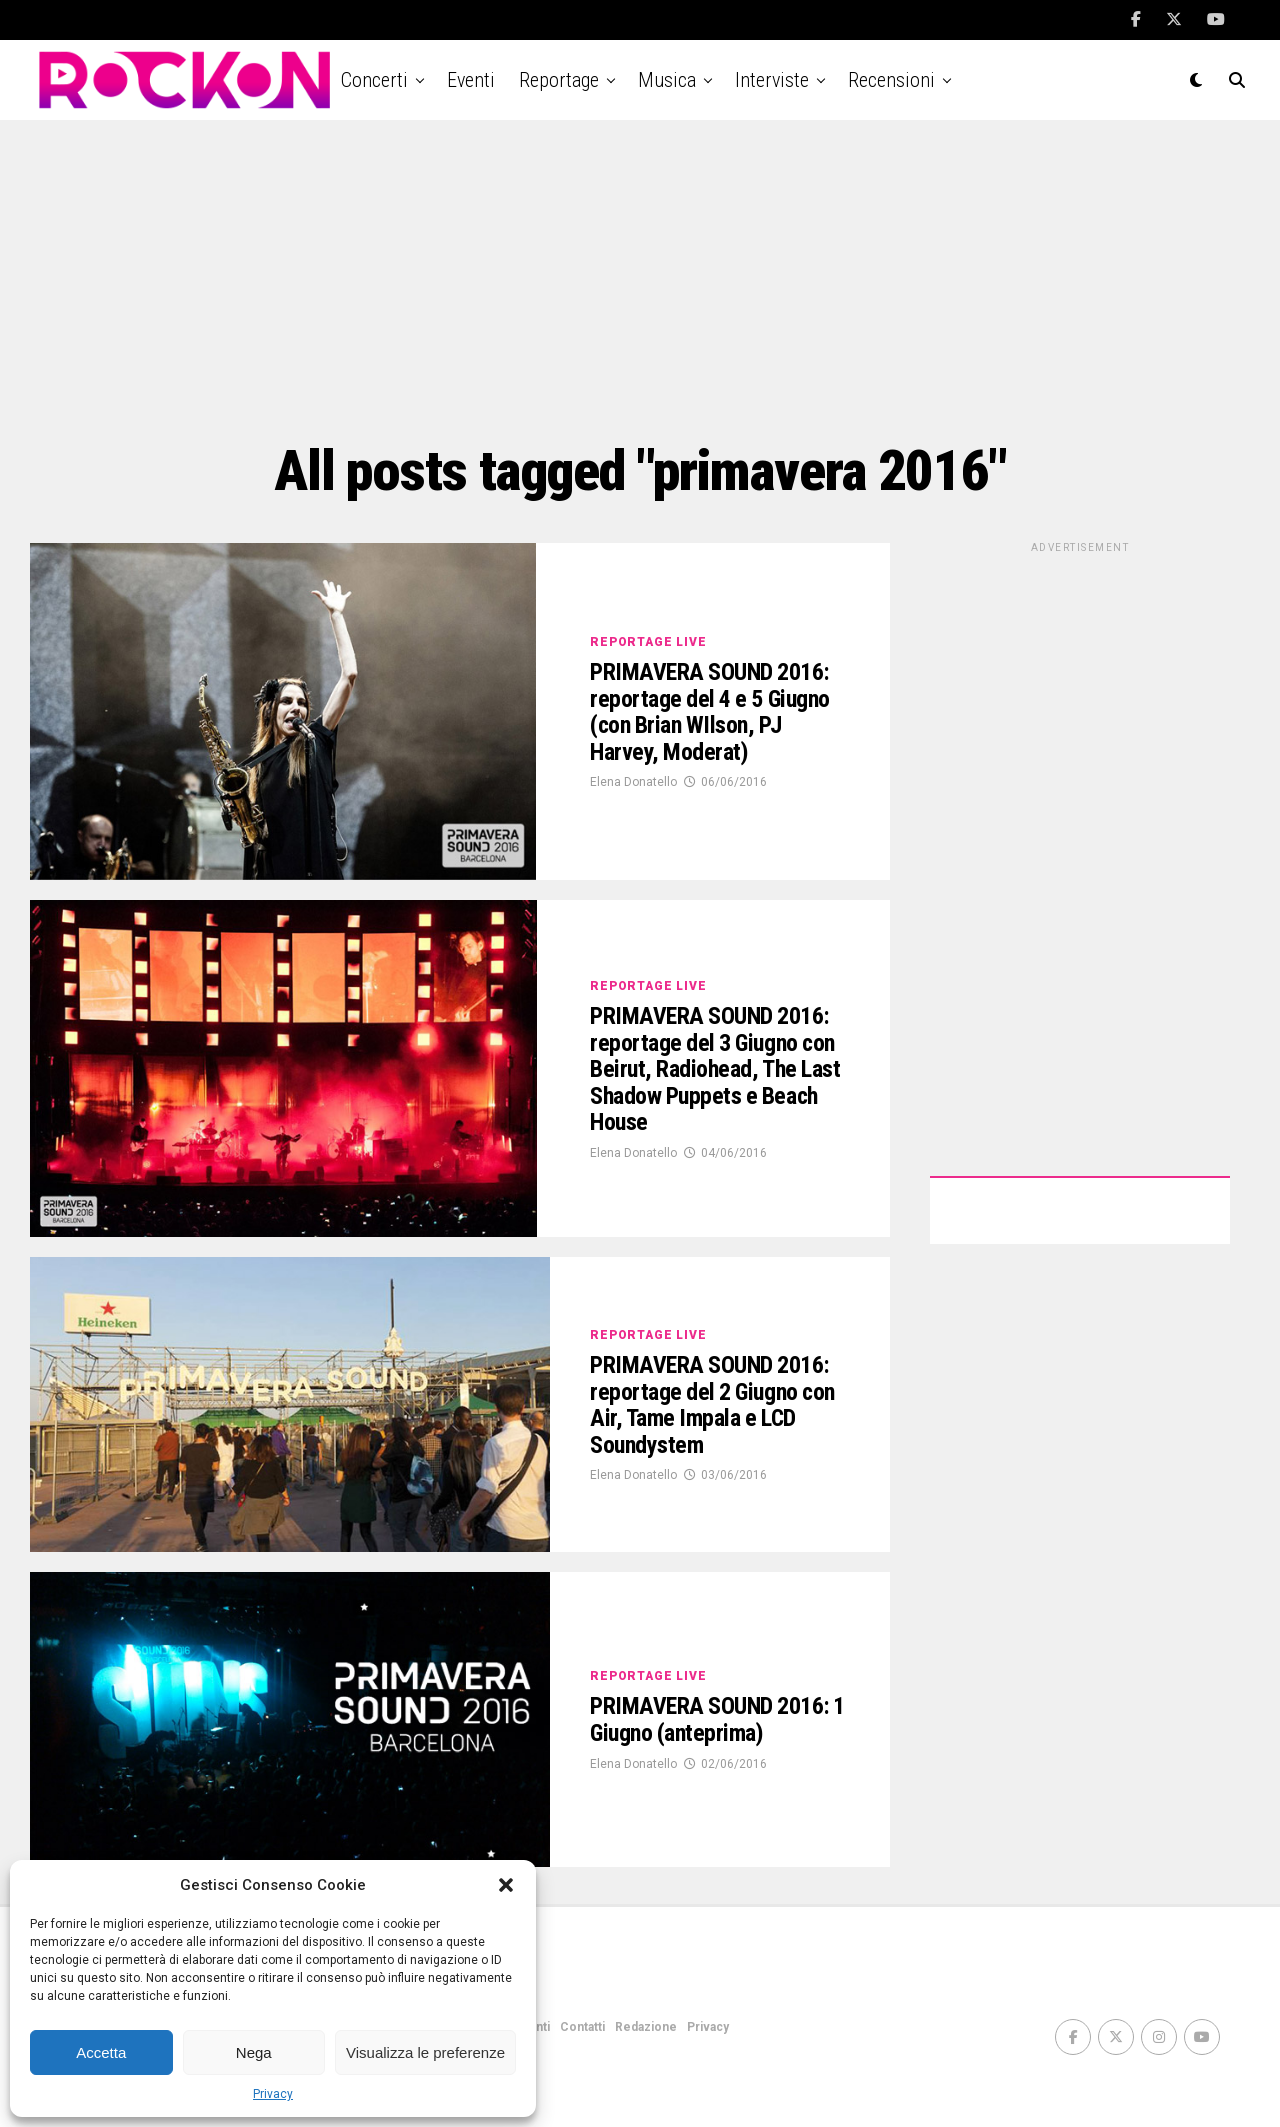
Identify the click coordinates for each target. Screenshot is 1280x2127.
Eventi (471, 80)
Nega (254, 2052)
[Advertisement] (640, 280)
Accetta (101, 2052)
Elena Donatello (633, 808)
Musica (667, 80)
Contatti (582, 2027)
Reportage (559, 80)
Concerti (374, 80)
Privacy (273, 2094)
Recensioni (891, 80)
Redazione (646, 2027)
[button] (506, 1885)
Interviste (772, 80)
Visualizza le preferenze (425, 2052)
